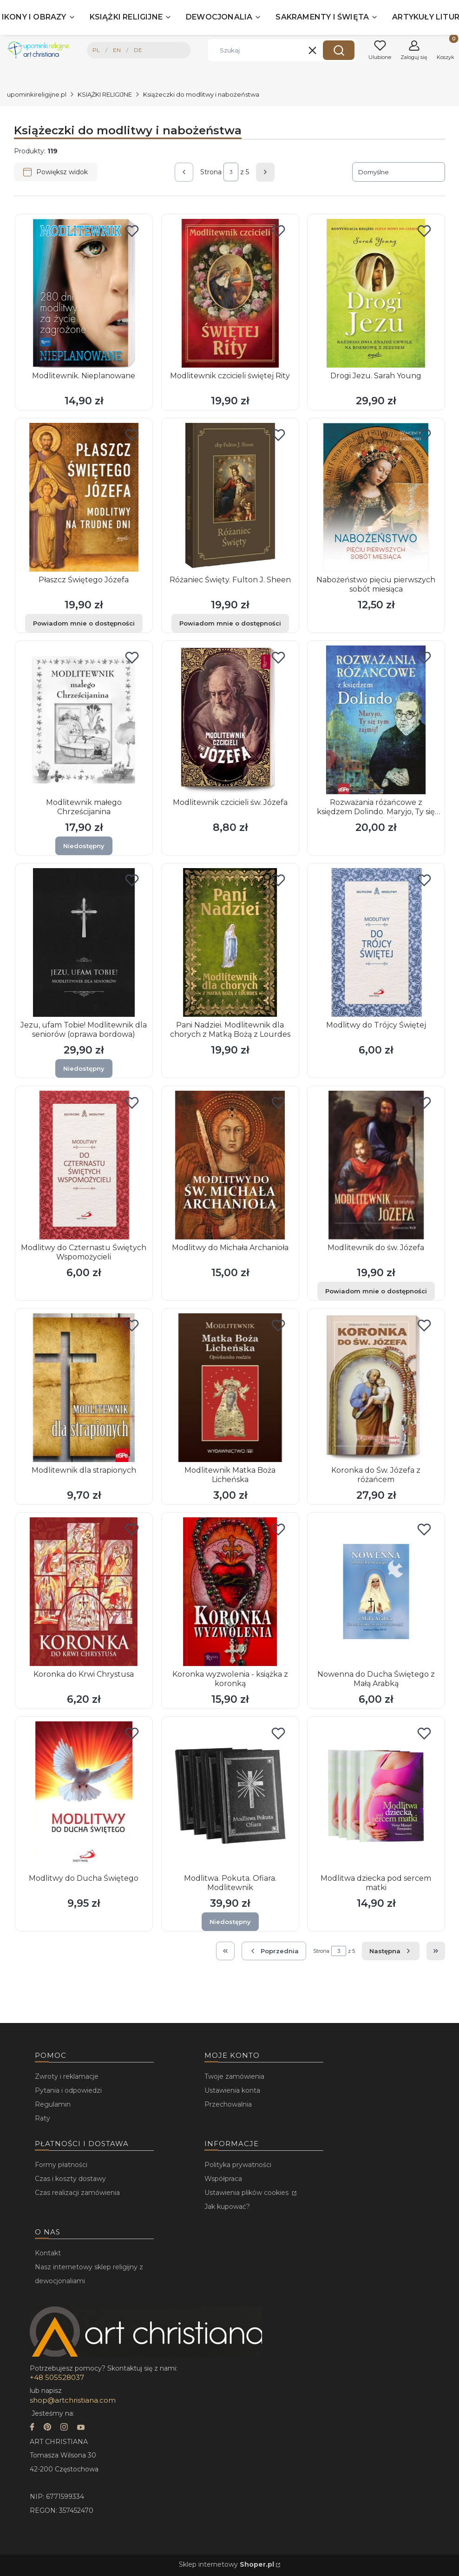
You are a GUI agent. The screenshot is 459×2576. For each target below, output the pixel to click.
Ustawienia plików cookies (247, 2192)
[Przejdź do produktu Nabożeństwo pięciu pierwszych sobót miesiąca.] (376, 497)
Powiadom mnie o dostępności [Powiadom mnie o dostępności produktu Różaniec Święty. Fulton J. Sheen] (230, 623)
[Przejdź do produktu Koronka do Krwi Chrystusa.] (84, 1591)
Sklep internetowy (226, 2564)
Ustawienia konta (232, 2090)
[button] (338, 50)
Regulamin (53, 2104)
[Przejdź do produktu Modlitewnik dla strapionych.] (84, 1387)
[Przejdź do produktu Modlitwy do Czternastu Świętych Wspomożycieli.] (84, 1165)
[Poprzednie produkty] (274, 1951)
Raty (42, 2118)
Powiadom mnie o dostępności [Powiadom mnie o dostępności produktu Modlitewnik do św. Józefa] (376, 1291)
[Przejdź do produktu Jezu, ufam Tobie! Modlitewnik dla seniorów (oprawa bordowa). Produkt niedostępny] (84, 942)
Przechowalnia (228, 2104)
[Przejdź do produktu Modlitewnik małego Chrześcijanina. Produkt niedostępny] (84, 720)
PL (96, 49)
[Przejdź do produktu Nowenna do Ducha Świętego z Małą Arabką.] (376, 1591)
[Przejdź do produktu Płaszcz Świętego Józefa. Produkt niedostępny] (84, 497)
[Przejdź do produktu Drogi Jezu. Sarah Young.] (376, 293)
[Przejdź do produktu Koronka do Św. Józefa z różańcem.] (376, 1387)
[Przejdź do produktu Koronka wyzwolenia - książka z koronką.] (230, 1591)
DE (138, 49)
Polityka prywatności (237, 2165)
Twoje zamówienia (234, 2076)
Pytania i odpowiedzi (68, 2090)
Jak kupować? (227, 2206)
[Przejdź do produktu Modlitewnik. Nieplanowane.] (84, 293)
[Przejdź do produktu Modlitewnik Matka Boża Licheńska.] (230, 1387)
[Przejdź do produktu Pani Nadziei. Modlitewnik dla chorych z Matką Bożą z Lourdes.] (230, 942)
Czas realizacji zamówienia (77, 2192)
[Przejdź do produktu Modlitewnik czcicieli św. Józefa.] (230, 720)
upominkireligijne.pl (36, 94)
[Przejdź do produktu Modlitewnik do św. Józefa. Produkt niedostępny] (376, 1165)
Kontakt (48, 2253)
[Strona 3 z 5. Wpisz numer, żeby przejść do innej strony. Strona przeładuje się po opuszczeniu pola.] (230, 172)
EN (117, 49)
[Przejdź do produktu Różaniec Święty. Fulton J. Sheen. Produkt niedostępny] (230, 497)
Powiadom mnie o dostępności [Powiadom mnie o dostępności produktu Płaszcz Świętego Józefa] (84, 623)
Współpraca (223, 2178)
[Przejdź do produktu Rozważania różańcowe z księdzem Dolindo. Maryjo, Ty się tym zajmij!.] (376, 720)
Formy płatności (61, 2165)
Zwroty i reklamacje (66, 2076)
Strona (211, 172)
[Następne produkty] (391, 1951)
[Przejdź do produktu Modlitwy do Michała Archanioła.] (230, 1165)
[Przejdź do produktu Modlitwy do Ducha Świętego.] (84, 1795)
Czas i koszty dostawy (70, 2178)
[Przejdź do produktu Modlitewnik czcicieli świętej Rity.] (230, 293)
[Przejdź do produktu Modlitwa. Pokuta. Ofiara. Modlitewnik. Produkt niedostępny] (230, 1795)
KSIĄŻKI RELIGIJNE (105, 94)
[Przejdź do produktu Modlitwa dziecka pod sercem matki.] (376, 1795)
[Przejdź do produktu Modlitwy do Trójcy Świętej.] (376, 942)
